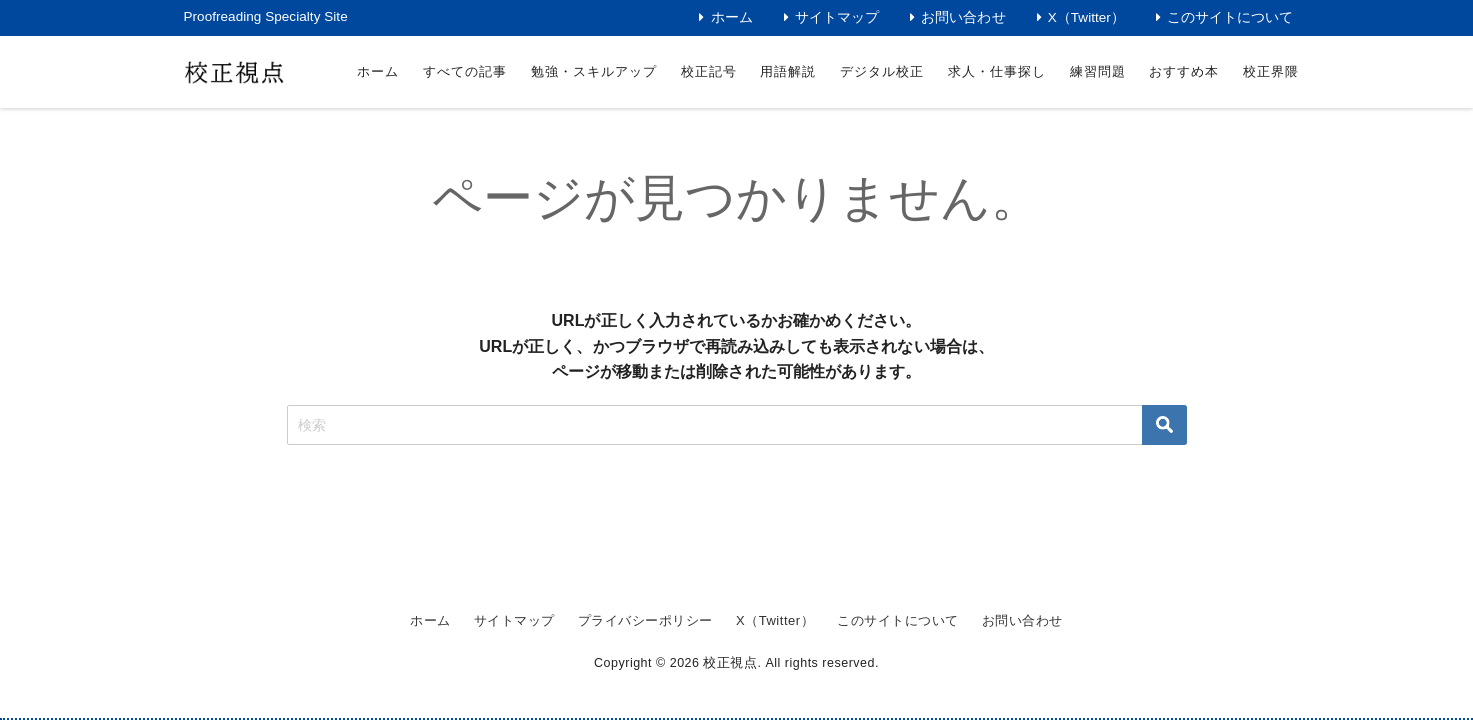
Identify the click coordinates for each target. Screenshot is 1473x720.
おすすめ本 (1184, 72)
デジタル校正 (882, 72)
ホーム (732, 17)
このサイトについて (1230, 17)
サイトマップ (837, 17)
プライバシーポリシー (634, 621)
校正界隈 (1271, 72)
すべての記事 (465, 72)
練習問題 (1098, 72)
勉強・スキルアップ (594, 72)
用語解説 (788, 72)
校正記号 (709, 72)
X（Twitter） (1086, 17)
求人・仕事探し (997, 72)
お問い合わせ (963, 17)
